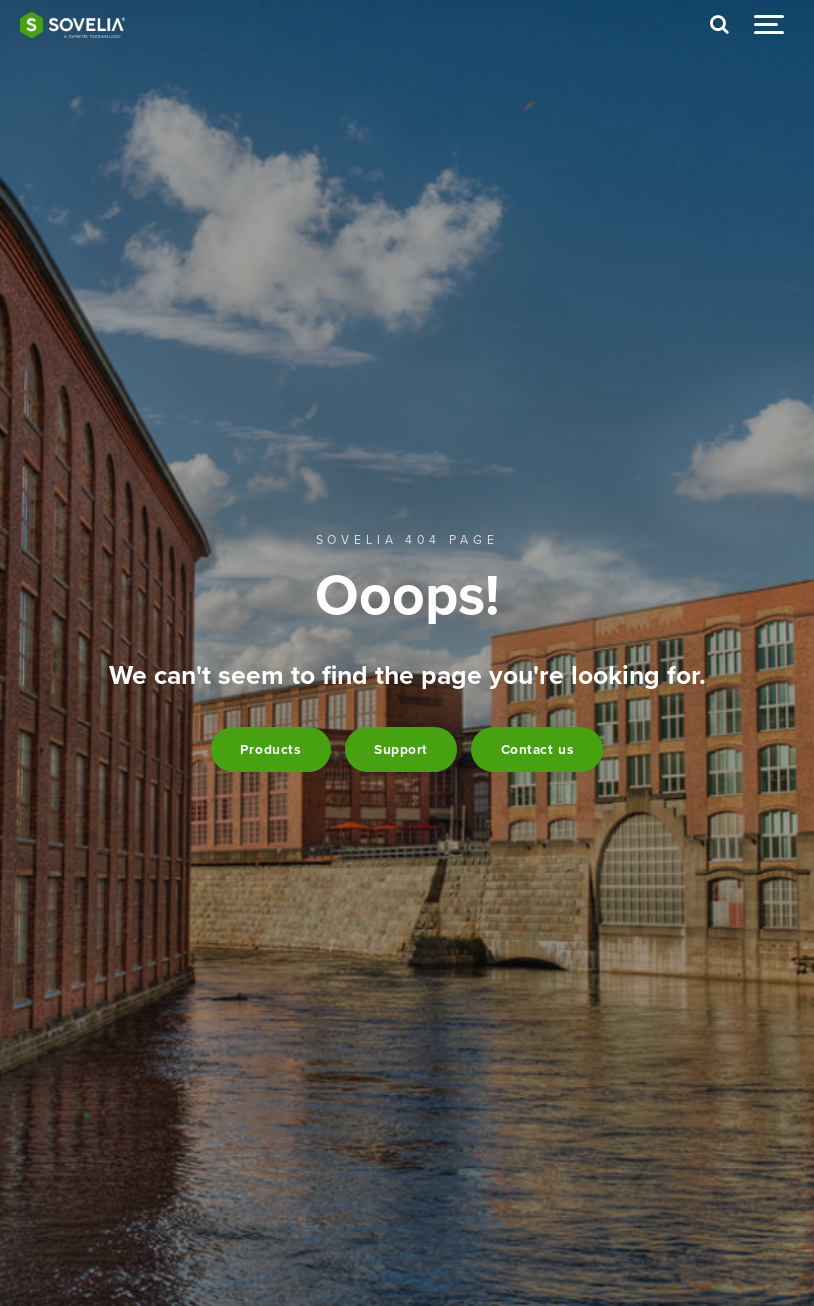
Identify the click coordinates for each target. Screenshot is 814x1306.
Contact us (537, 749)
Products (270, 749)
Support (401, 749)
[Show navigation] (769, 25)
